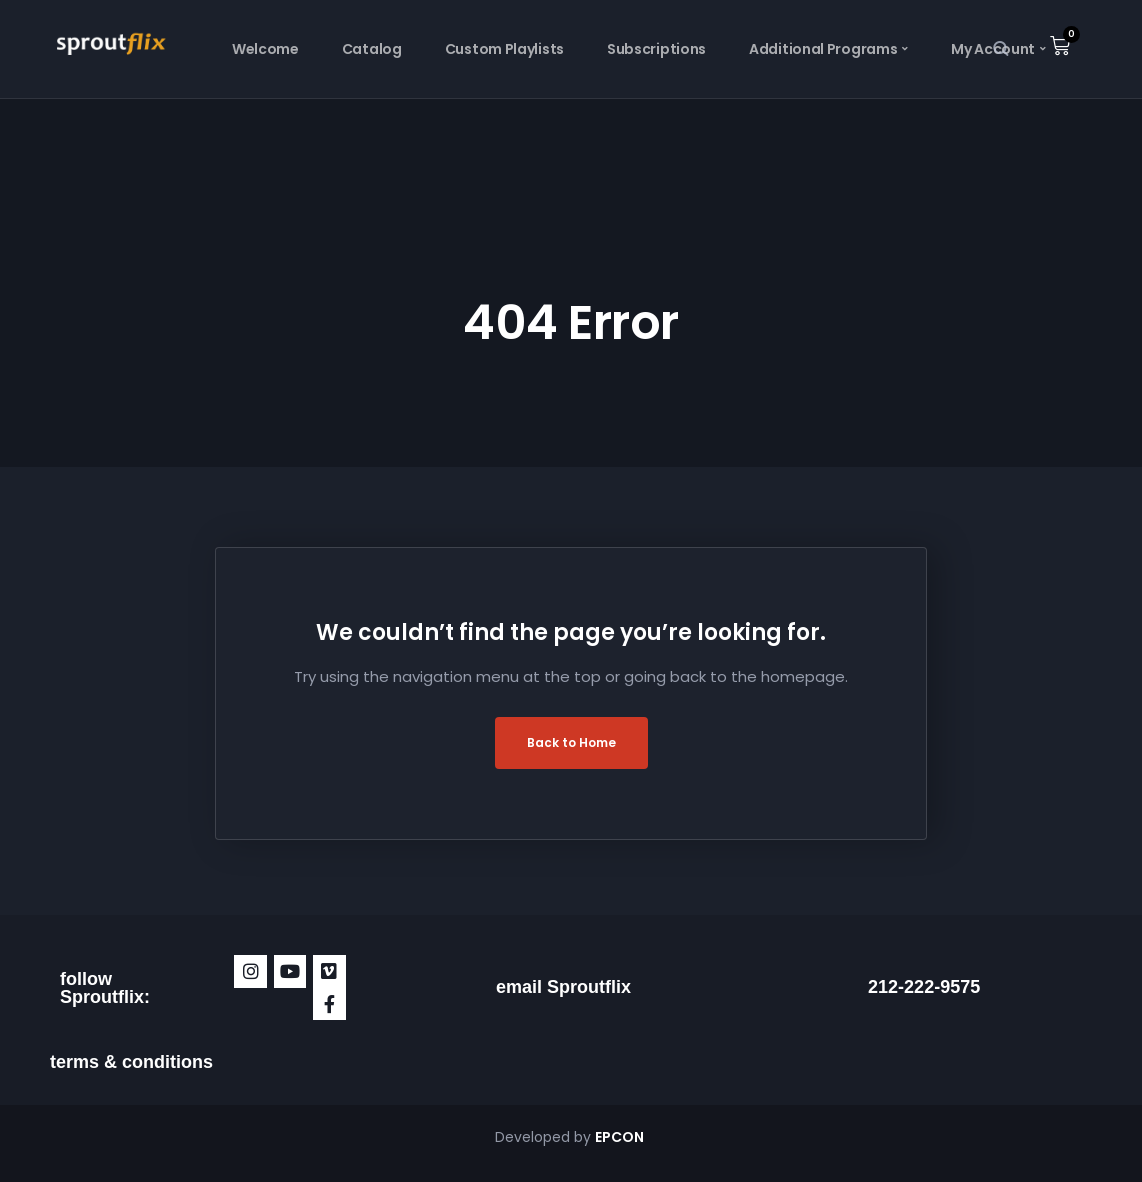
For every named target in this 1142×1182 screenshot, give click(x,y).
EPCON (621, 1137)
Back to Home (571, 742)
